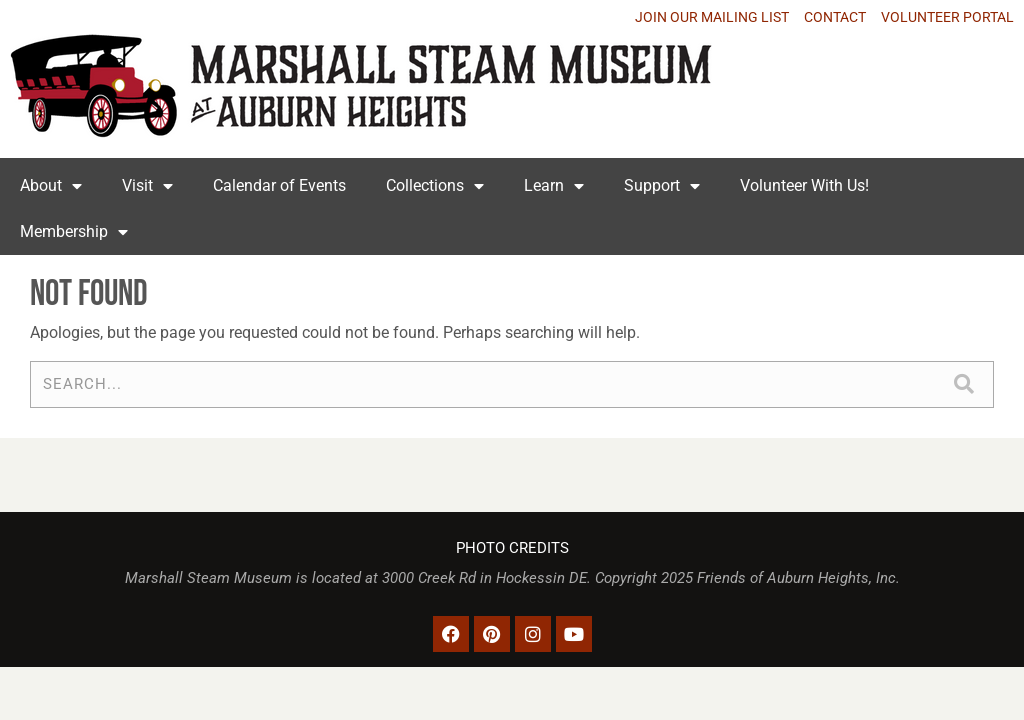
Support (662, 186)
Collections (435, 186)
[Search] (963, 384)
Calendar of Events (279, 185)
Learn (554, 186)
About (51, 186)
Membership (74, 232)
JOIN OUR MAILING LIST (712, 17)
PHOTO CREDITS (512, 548)
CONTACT (835, 17)
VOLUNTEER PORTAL (947, 17)
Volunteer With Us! (804, 185)
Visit (147, 186)
